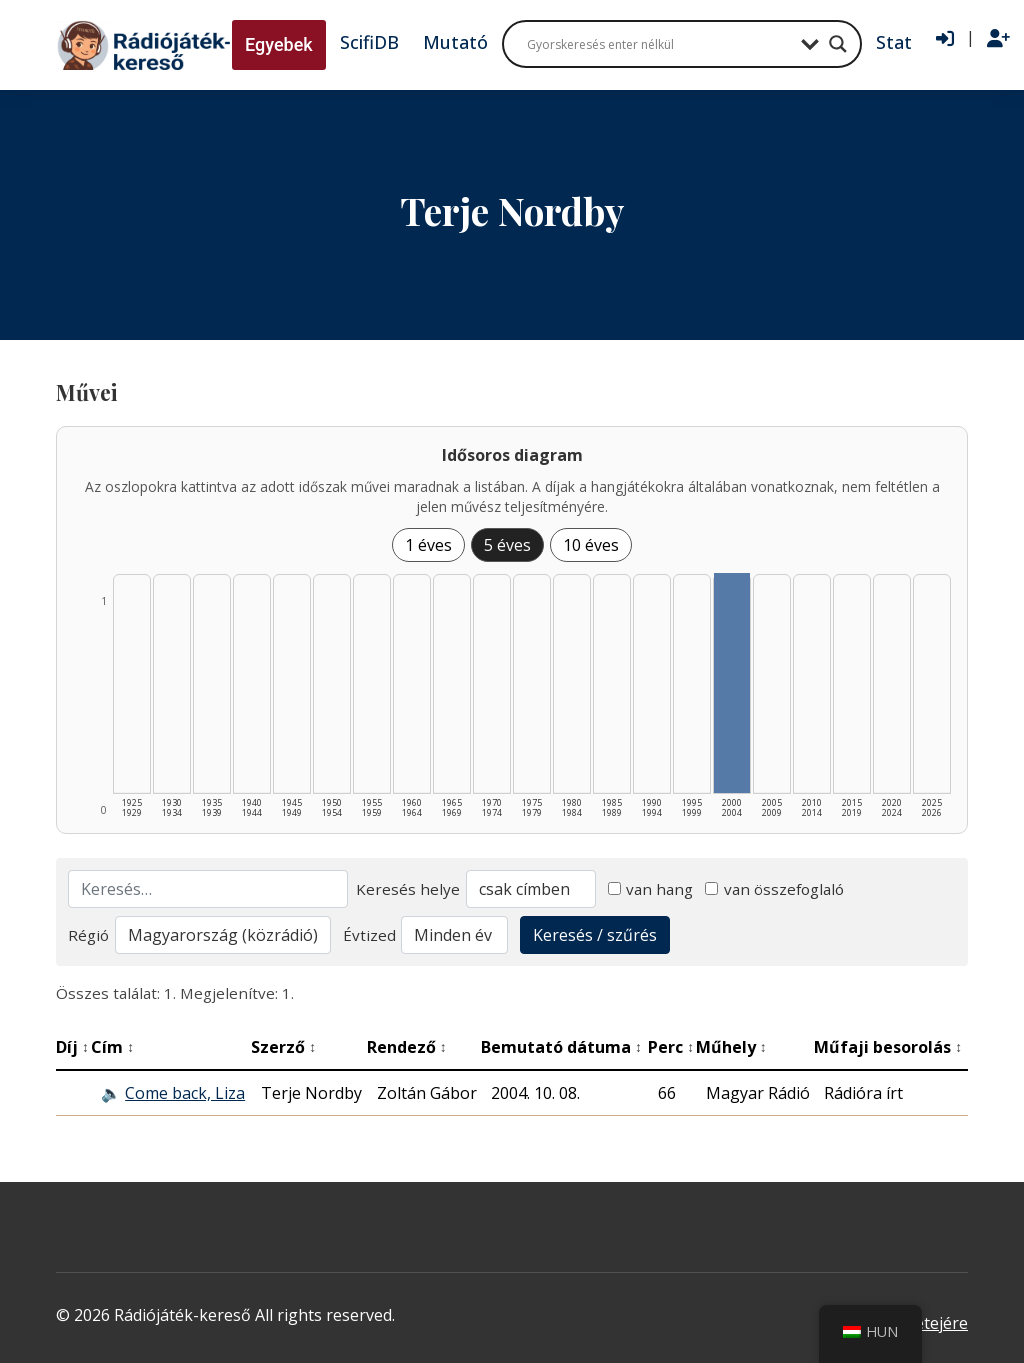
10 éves (591, 545)
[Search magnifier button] (838, 44)
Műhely (731, 1047)
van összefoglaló (774, 889)
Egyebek (279, 44)
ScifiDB (369, 42)
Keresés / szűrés (595, 935)
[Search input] (659, 44)
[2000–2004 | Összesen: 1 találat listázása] (732, 683)
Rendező (407, 1047)
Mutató (455, 42)
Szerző (283, 1047)
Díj (72, 1047)
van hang (651, 889)
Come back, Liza (185, 1093)
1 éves (428, 545)
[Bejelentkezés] (945, 39)
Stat (894, 42)
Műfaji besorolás (888, 1047)
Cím (112, 1047)
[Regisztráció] (998, 39)
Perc (671, 1047)
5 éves (507, 545)
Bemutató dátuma (561, 1047)
